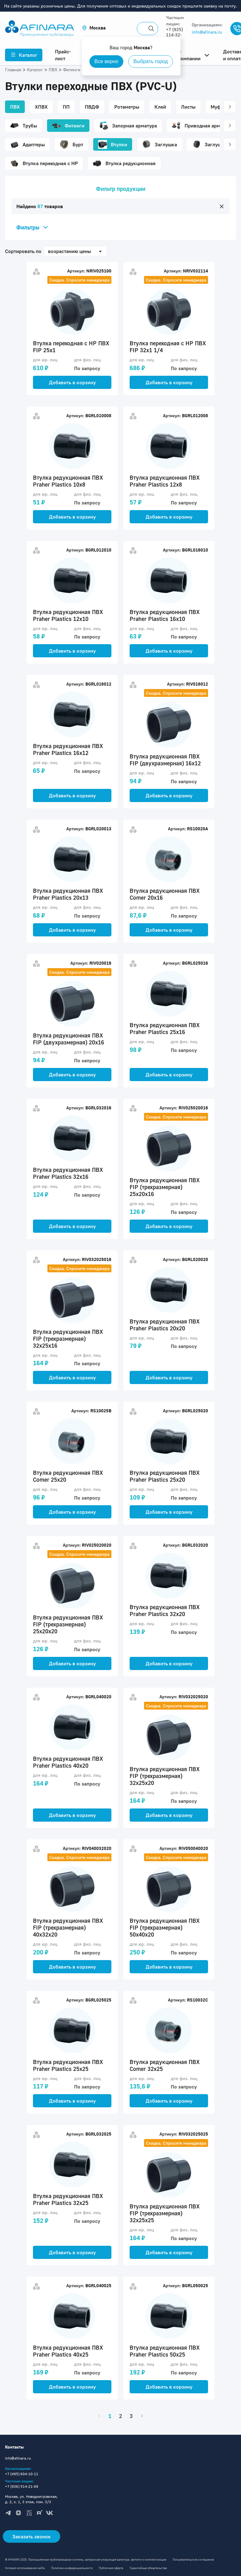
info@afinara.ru (207, 32)
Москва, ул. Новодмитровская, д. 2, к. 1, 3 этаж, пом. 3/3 (31, 2499)
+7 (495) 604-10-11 (21, 2473)
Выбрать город (150, 61)
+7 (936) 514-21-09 (21, 2486)
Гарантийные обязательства (148, 2568)
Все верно (106, 61)
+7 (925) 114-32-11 (174, 35)
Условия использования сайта (25, 2568)
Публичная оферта (111, 2568)
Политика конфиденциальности (72, 2568)
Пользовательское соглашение (193, 2559)
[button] (94, 27)
